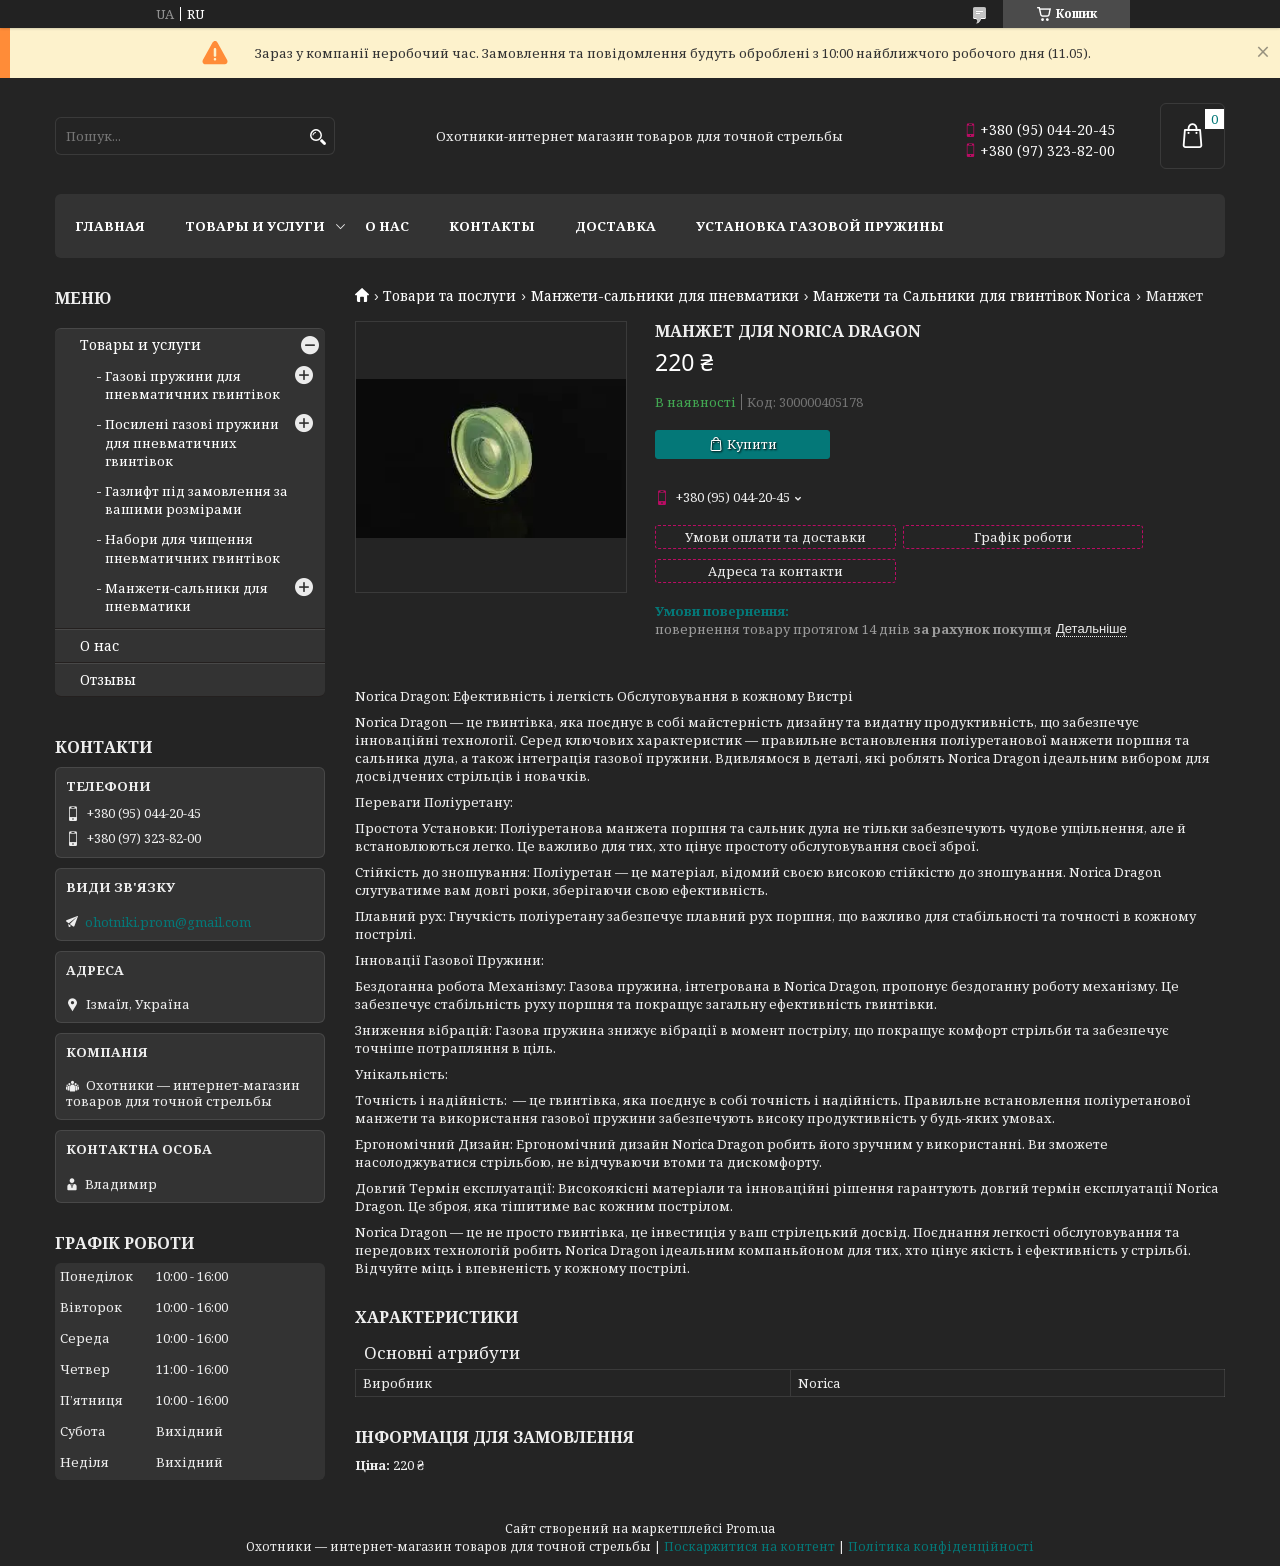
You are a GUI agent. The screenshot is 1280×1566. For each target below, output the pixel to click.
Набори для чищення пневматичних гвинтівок (192, 548)
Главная (110, 226)
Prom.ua (750, 1528)
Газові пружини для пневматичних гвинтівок (192, 385)
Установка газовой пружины (820, 226)
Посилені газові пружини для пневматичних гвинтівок (192, 442)
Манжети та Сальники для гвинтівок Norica (972, 296)
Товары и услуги (255, 226)
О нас (387, 226)
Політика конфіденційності (941, 1546)
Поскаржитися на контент (749, 1546)
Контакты (492, 226)
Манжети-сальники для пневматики (665, 296)
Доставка (615, 226)
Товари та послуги (449, 296)
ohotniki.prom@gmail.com (168, 922)
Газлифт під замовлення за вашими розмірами (196, 500)
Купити (752, 444)
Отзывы (108, 680)
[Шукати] (317, 137)
